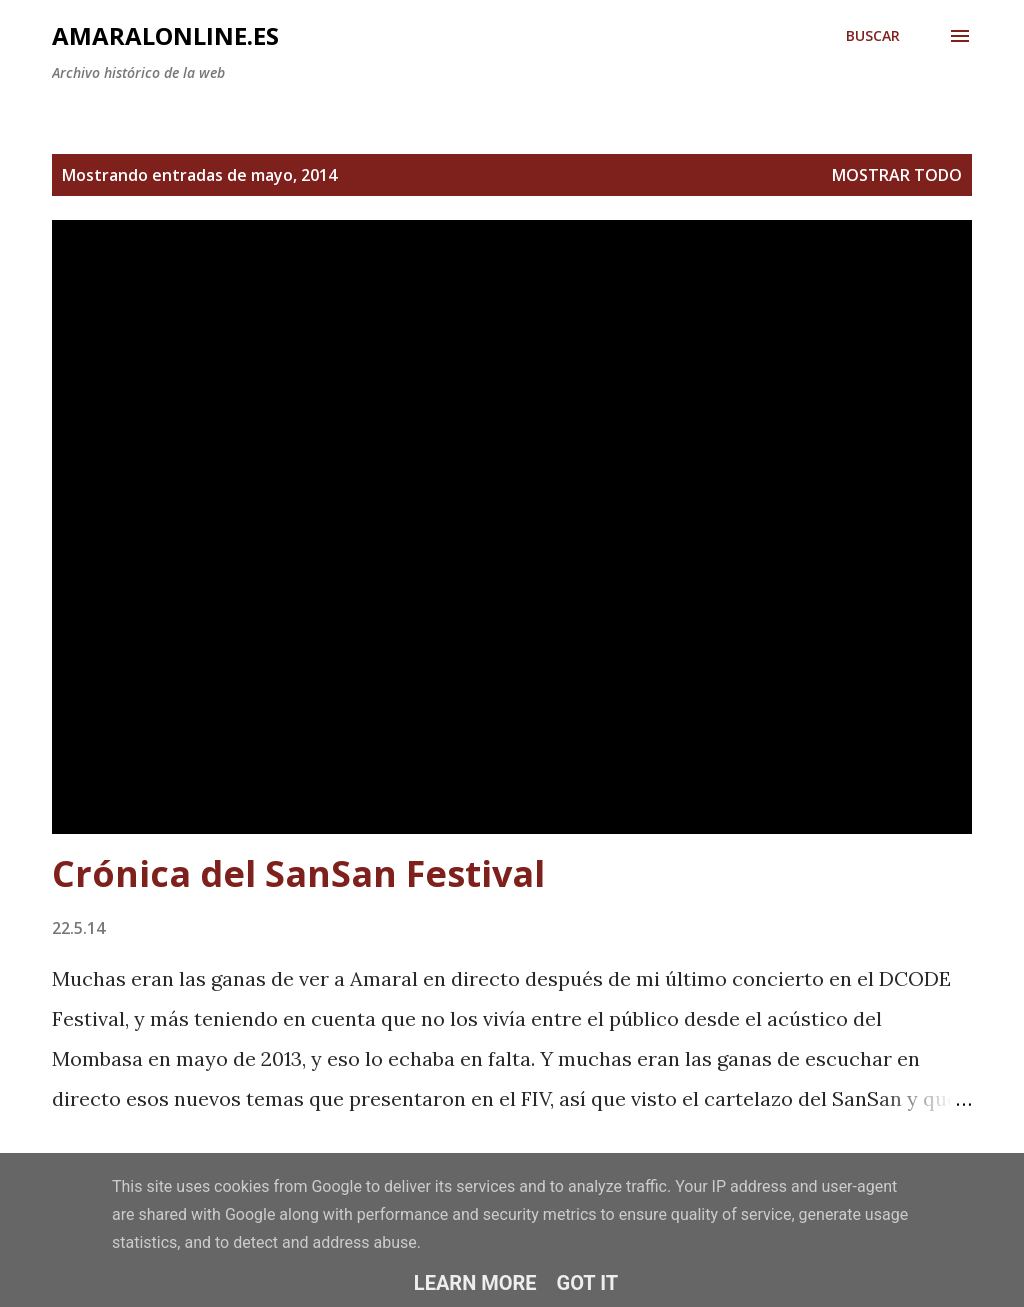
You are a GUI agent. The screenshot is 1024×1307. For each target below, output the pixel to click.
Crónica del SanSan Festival (298, 873)
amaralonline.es (165, 35)
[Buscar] (873, 36)
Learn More (475, 1283)
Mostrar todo (897, 175)
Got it (588, 1283)
